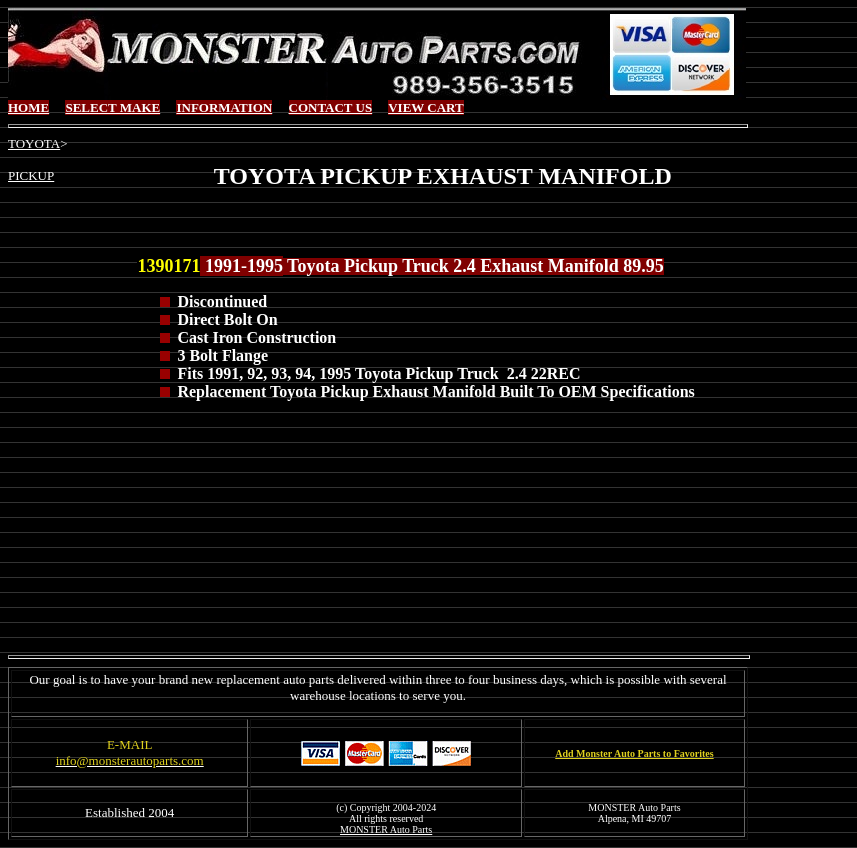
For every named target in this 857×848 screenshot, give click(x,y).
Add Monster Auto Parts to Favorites (634, 753)
